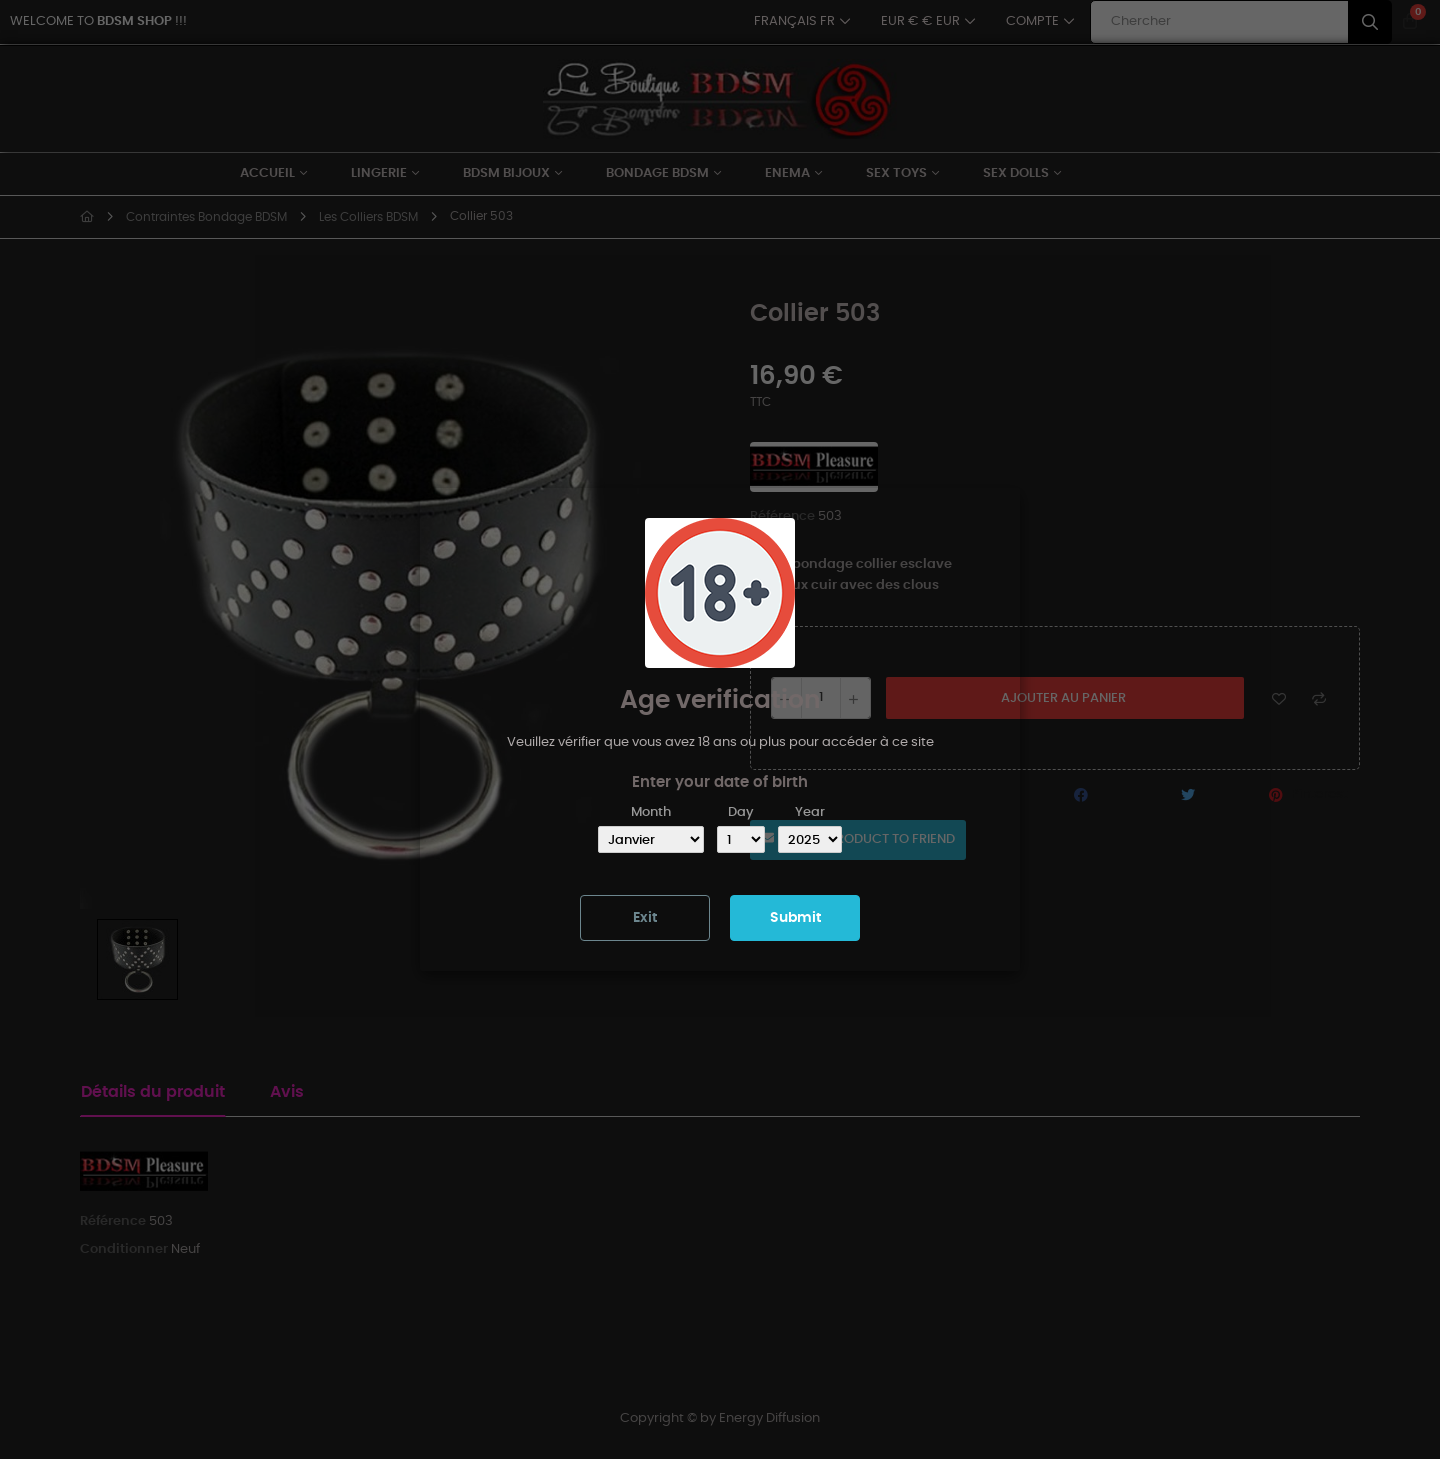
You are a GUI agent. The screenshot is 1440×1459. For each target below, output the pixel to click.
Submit (795, 918)
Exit (645, 918)
